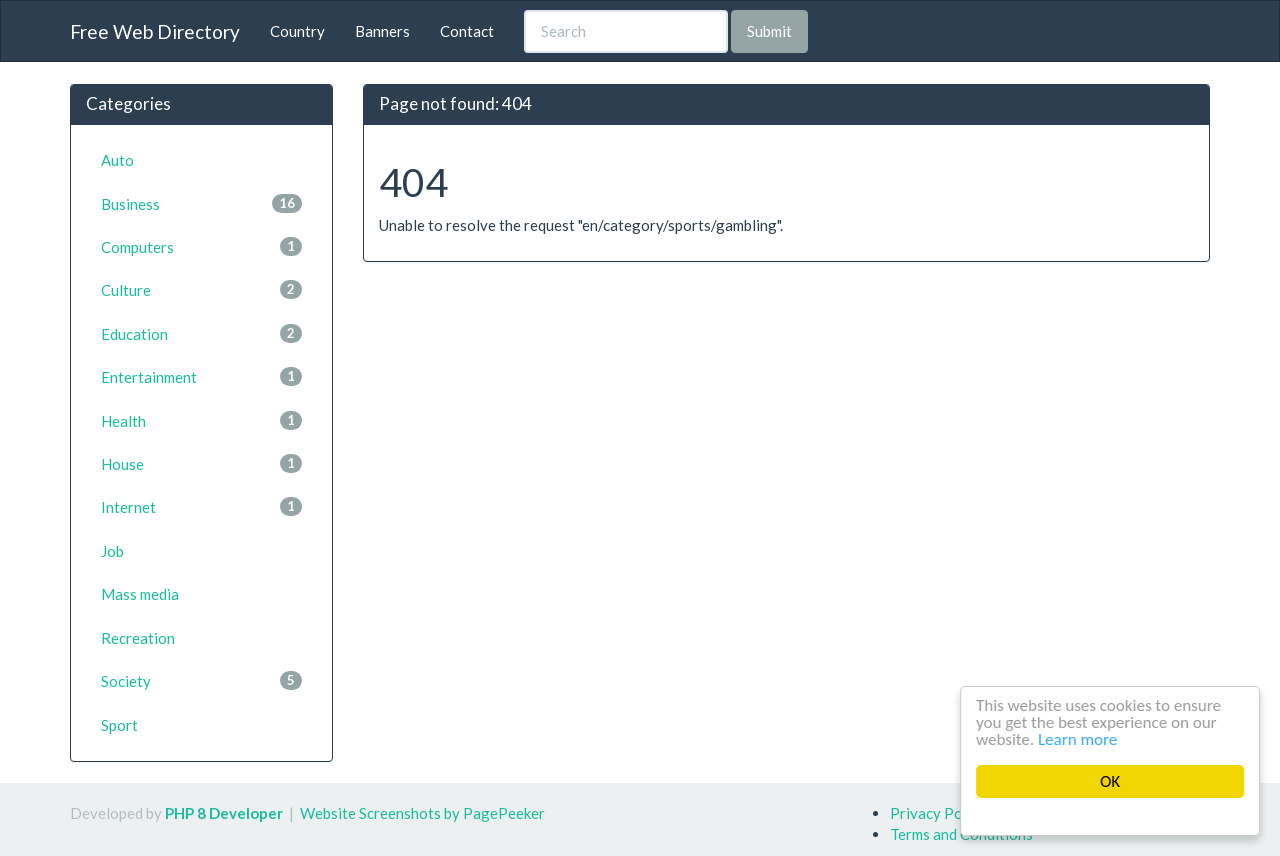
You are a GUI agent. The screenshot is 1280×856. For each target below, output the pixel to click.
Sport (119, 725)
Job (112, 551)
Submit (769, 31)
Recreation (138, 638)
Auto (117, 160)
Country (297, 31)
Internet (201, 506)
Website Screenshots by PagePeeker (422, 813)
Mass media (140, 594)
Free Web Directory (155, 31)
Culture (201, 289)
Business (201, 203)
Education (201, 333)
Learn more (1078, 739)
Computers (201, 246)
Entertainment (201, 376)
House (201, 463)
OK (1111, 781)
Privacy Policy (938, 813)
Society (201, 680)
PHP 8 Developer (224, 813)
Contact (467, 31)
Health (201, 420)
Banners (382, 31)
